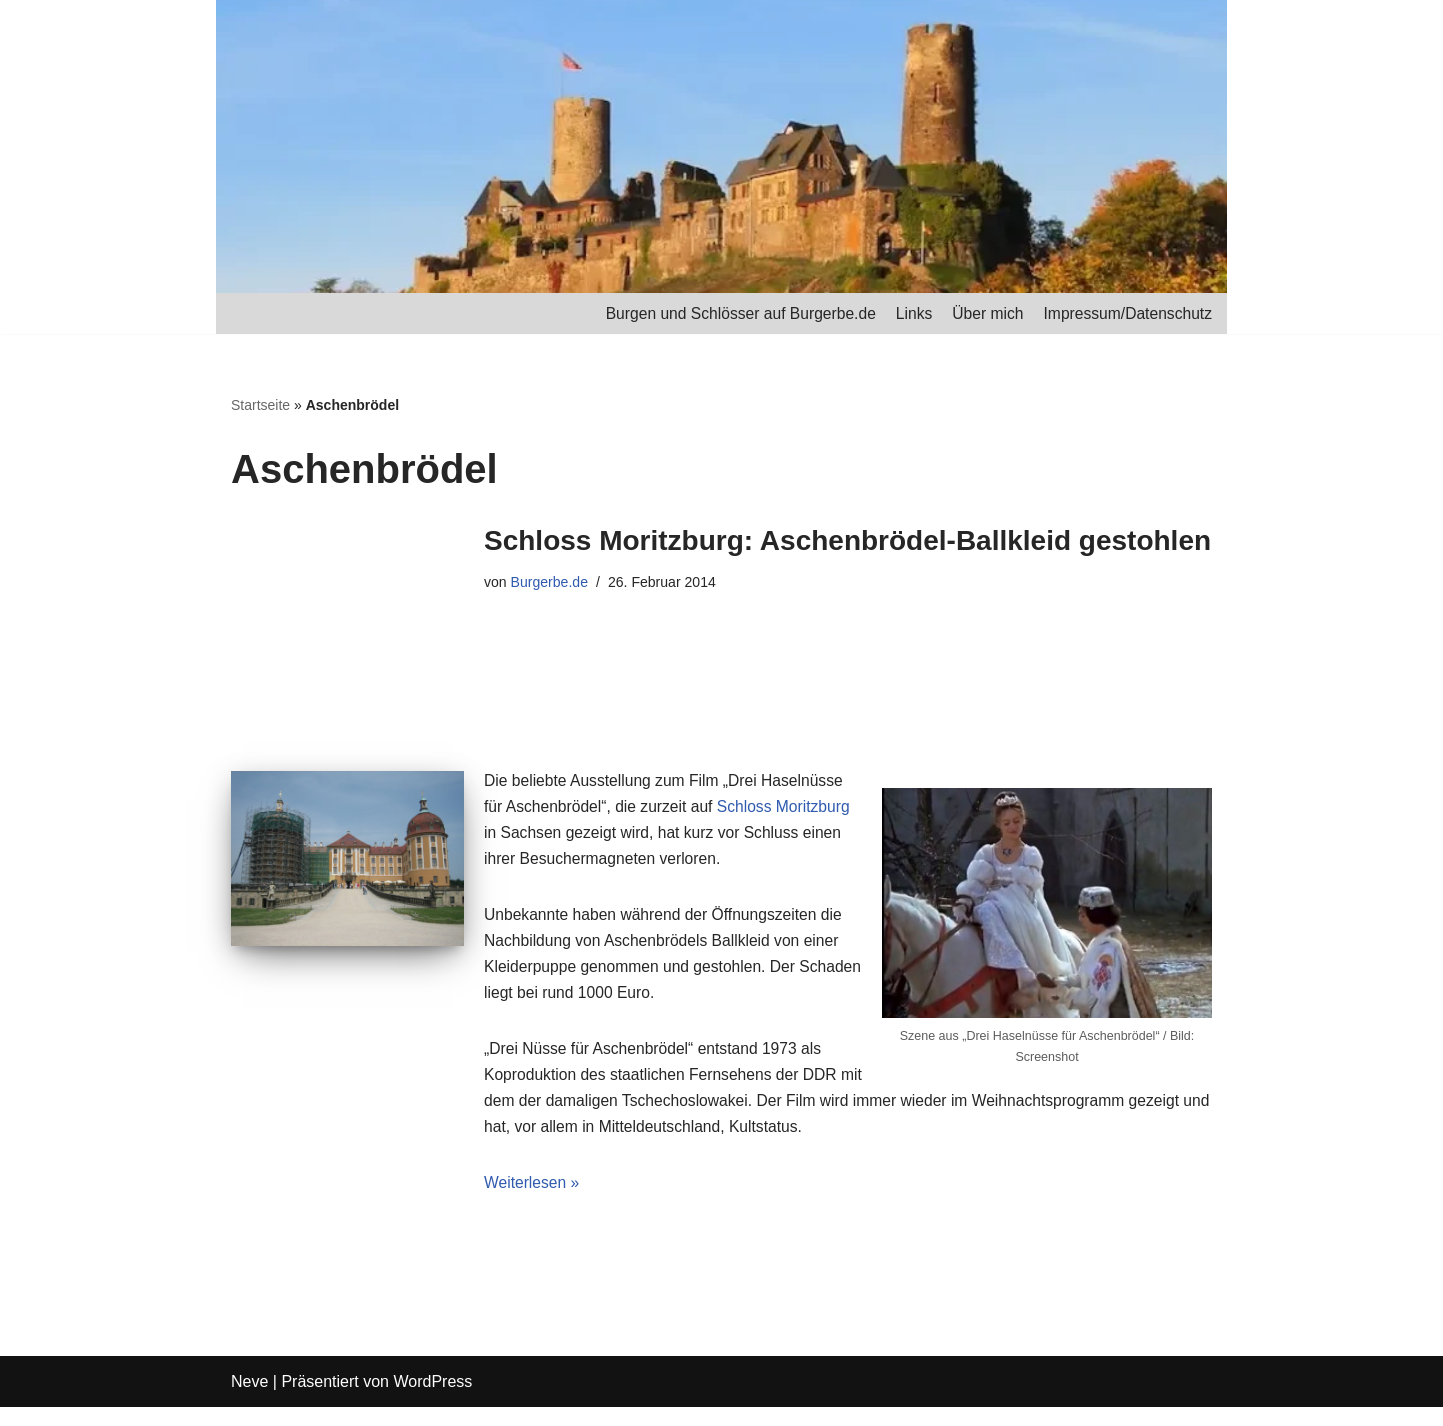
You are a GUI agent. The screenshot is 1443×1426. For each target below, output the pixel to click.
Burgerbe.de (550, 584)
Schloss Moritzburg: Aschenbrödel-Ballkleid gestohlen (847, 541)
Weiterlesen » (533, 1201)
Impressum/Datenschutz (1125, 313)
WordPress (432, 1400)
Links (907, 313)
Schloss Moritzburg (790, 812)
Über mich (983, 313)
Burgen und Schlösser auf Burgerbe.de (731, 313)
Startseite (260, 406)
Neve (249, 1400)
